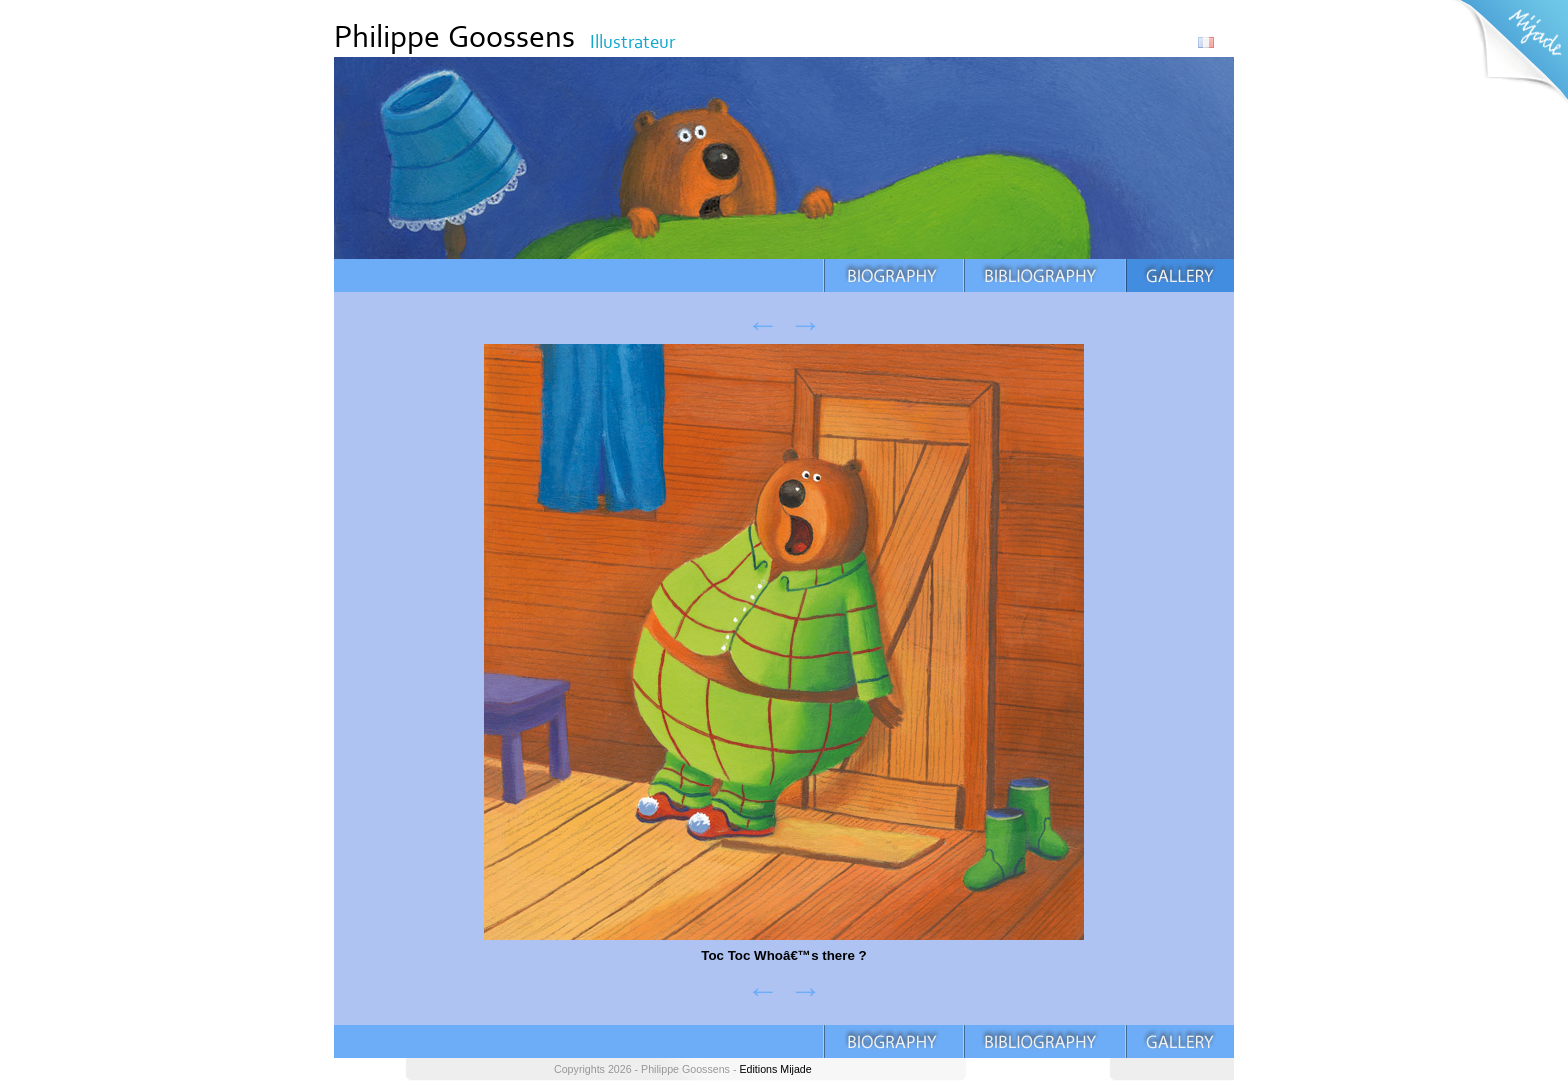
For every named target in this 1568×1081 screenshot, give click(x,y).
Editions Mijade (775, 1069)
